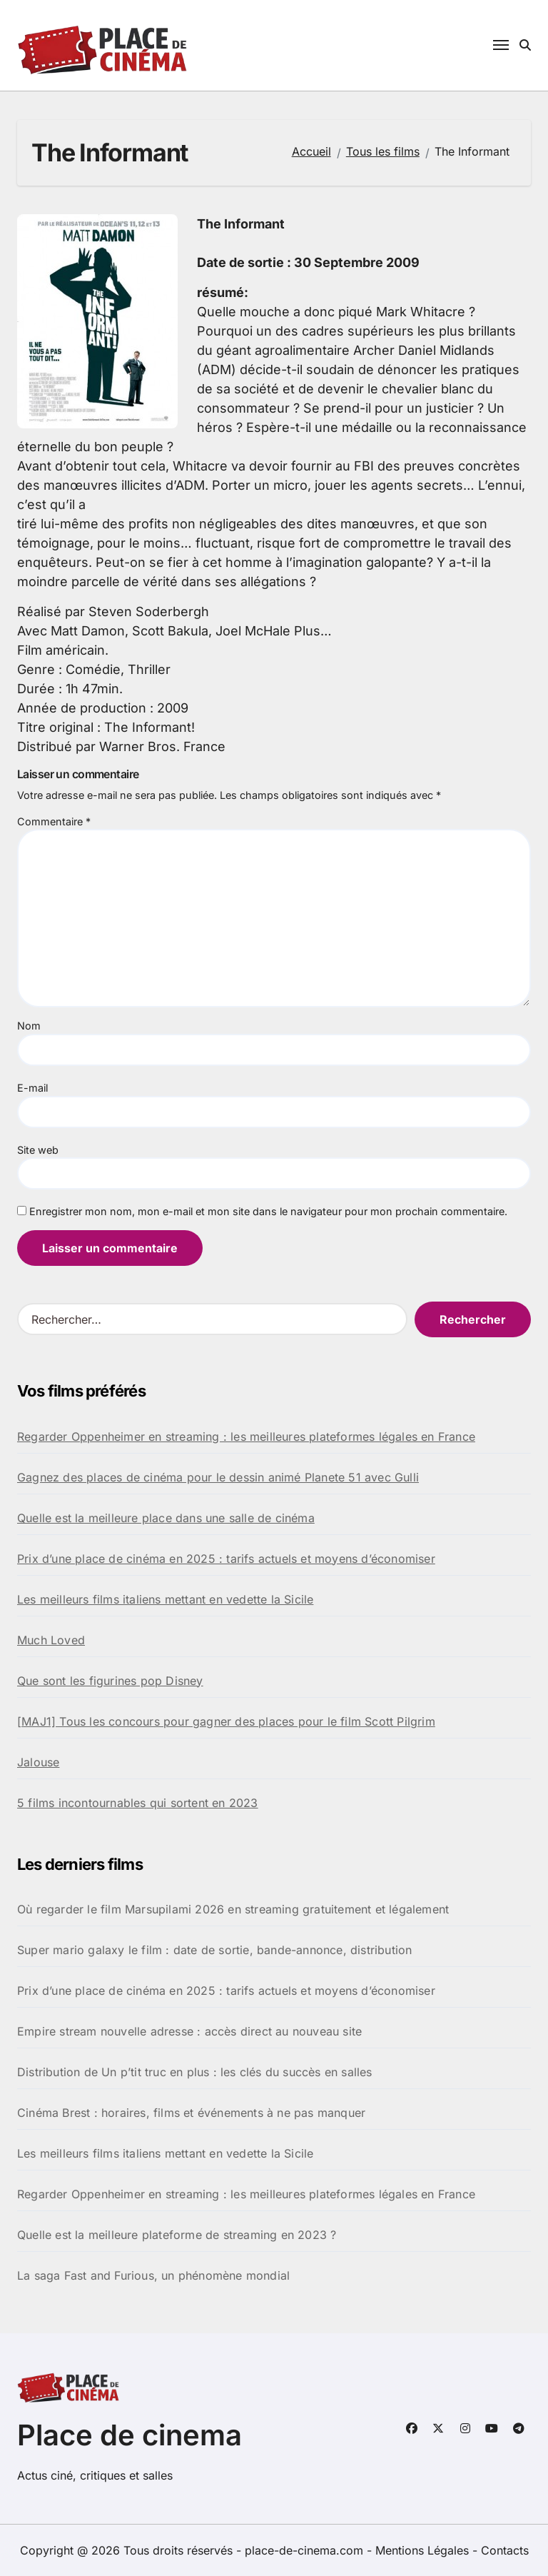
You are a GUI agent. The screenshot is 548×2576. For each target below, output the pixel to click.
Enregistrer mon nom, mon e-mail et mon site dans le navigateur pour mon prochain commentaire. (268, 1211)
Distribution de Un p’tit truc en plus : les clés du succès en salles (194, 2072)
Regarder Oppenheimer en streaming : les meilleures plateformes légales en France (246, 1436)
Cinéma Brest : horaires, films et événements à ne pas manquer (191, 2112)
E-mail (32, 1088)
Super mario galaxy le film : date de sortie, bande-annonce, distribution (214, 1950)
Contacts (505, 2550)
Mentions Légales (423, 2550)
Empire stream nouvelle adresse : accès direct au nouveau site (189, 2031)
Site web (38, 1150)
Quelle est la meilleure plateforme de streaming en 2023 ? (176, 2235)
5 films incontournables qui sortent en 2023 (137, 1803)
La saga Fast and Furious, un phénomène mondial (153, 2275)
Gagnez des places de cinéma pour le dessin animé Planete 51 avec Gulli (218, 1477)
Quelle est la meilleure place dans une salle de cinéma (166, 1518)
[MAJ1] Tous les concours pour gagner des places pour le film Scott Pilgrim (226, 1721)
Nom (29, 1026)
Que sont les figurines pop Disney (110, 1681)
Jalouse (38, 1762)
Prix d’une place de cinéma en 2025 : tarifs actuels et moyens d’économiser (226, 1558)
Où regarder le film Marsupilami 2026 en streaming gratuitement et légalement (233, 1909)
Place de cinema (129, 2434)
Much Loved (51, 1640)
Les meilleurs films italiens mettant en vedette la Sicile (165, 1599)
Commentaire (54, 821)
